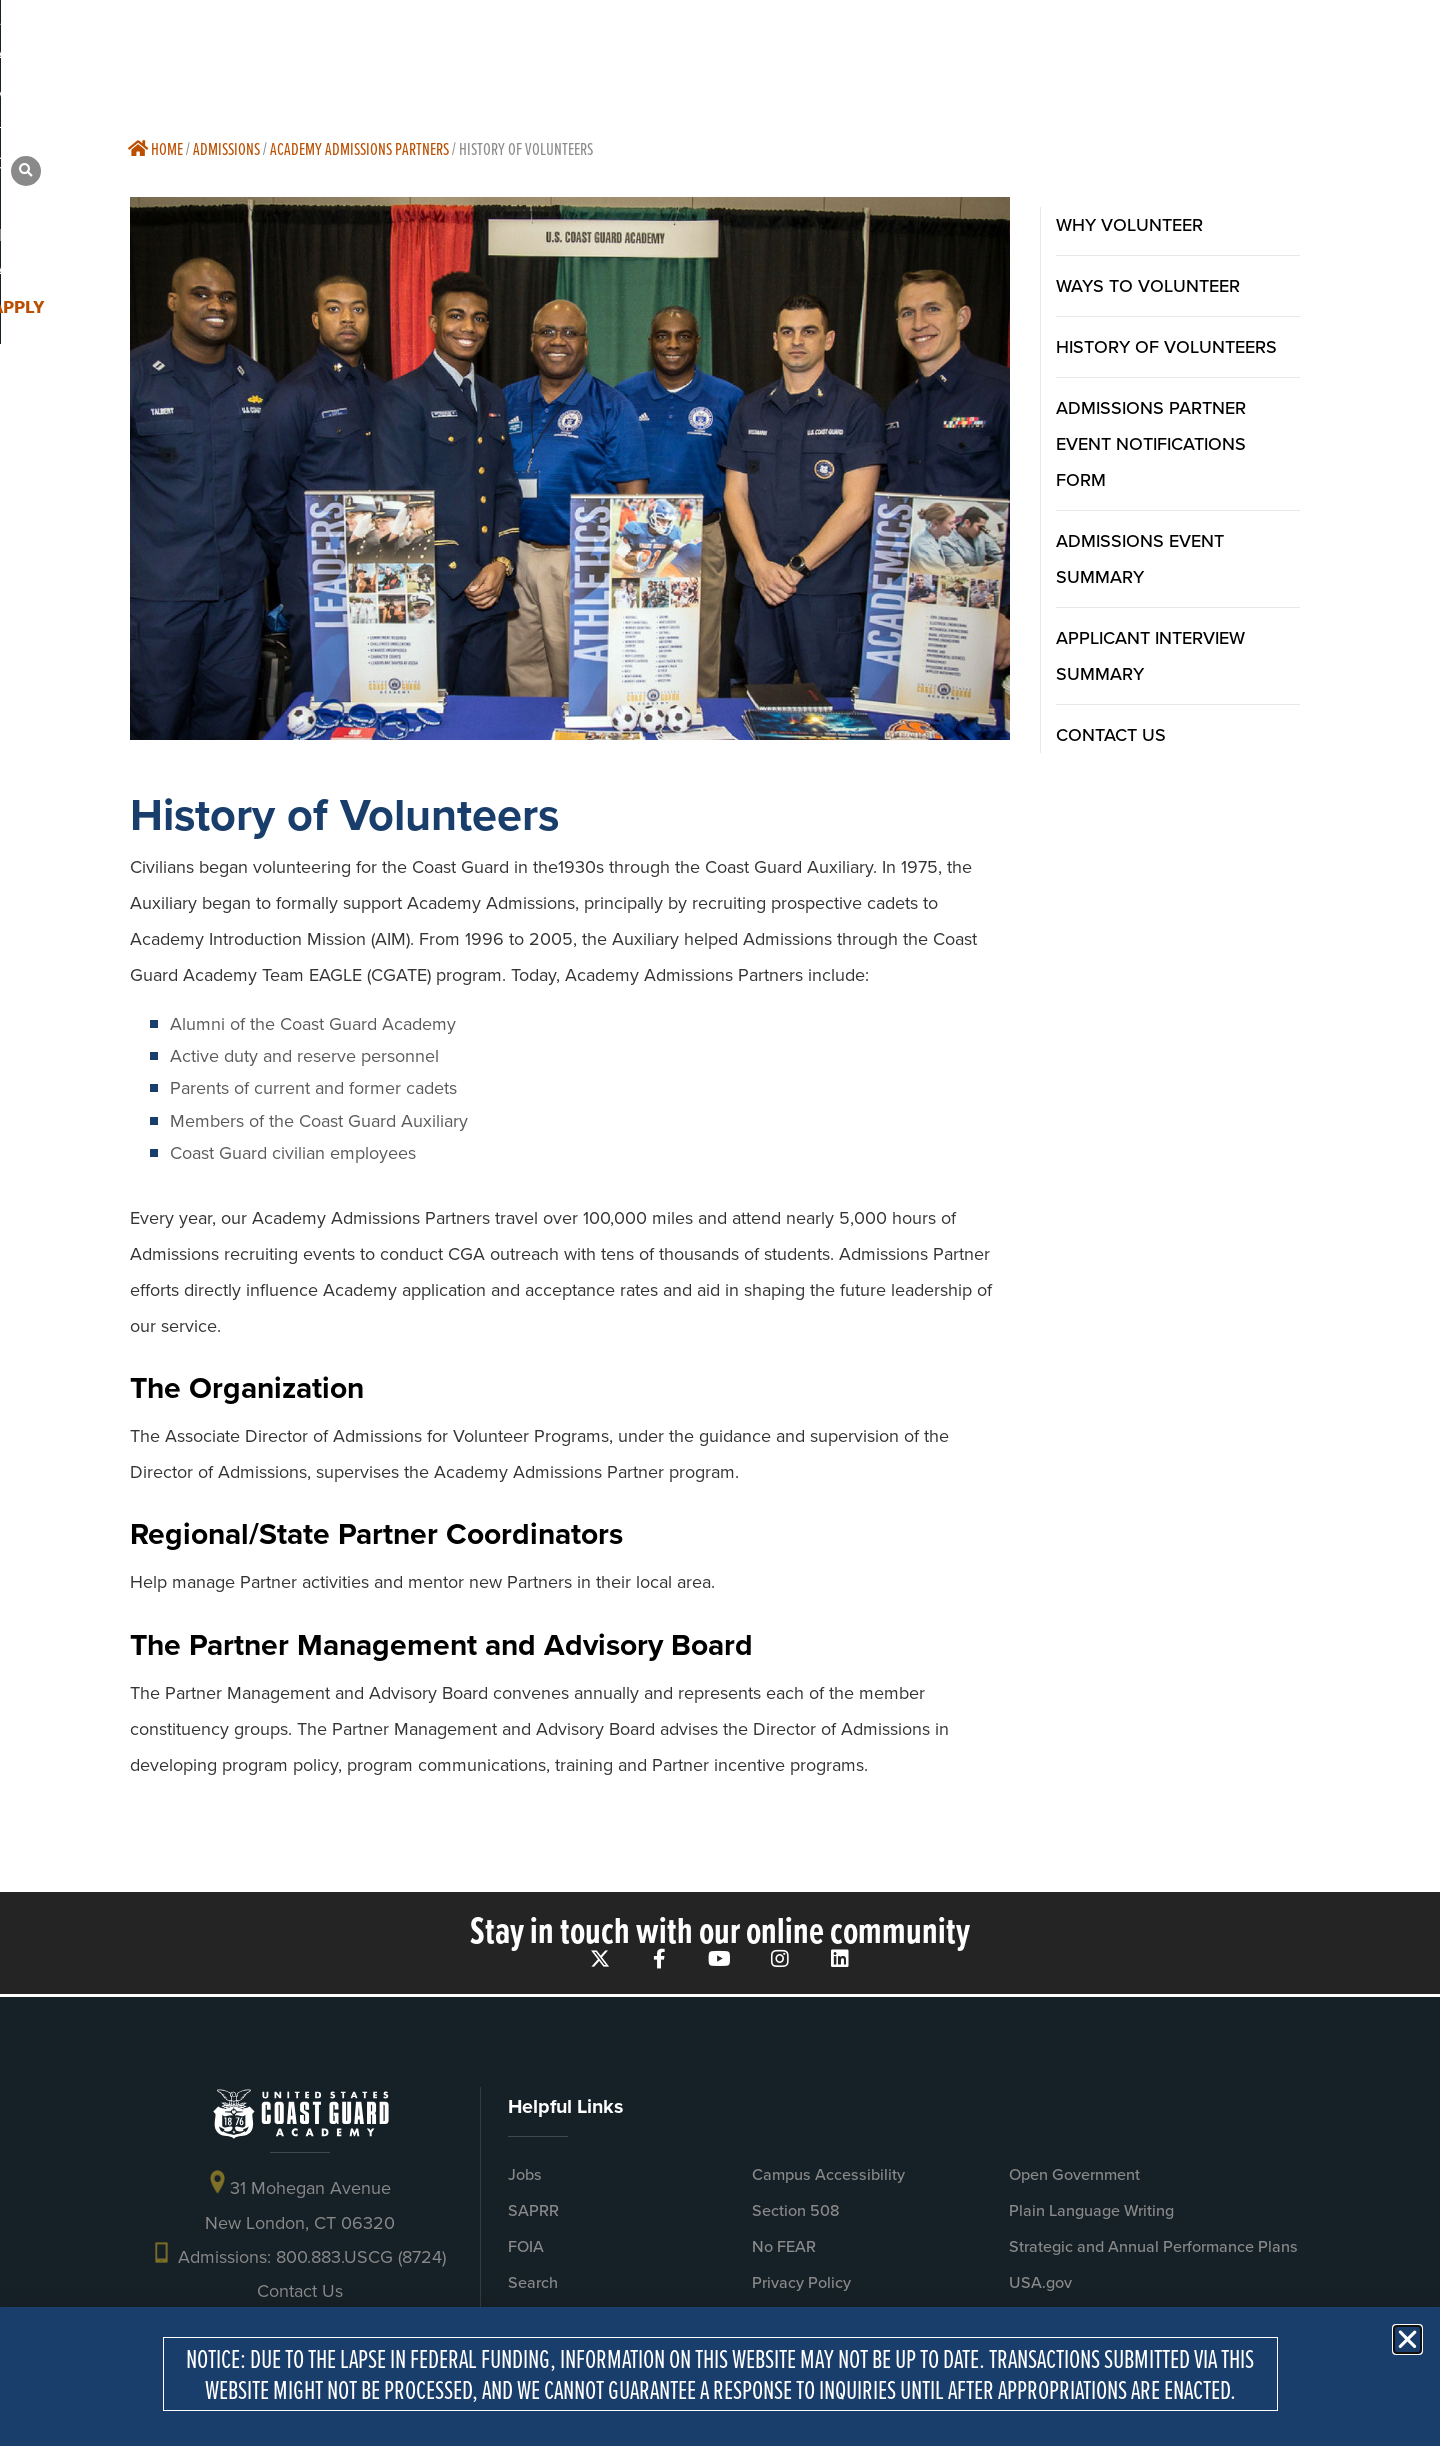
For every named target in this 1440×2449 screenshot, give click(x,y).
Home (155, 148)
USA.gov (1040, 2289)
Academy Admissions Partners (359, 148)
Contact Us (300, 2298)
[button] (1329, 50)
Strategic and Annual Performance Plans (1153, 2253)
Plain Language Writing (1091, 2217)
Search (533, 2289)
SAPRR (533, 2217)
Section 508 (796, 2217)
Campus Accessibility (828, 2181)
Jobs (525, 2181)
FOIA (526, 2253)
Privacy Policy (801, 2289)
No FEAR (784, 2253)
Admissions (226, 148)
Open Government (1074, 2181)
